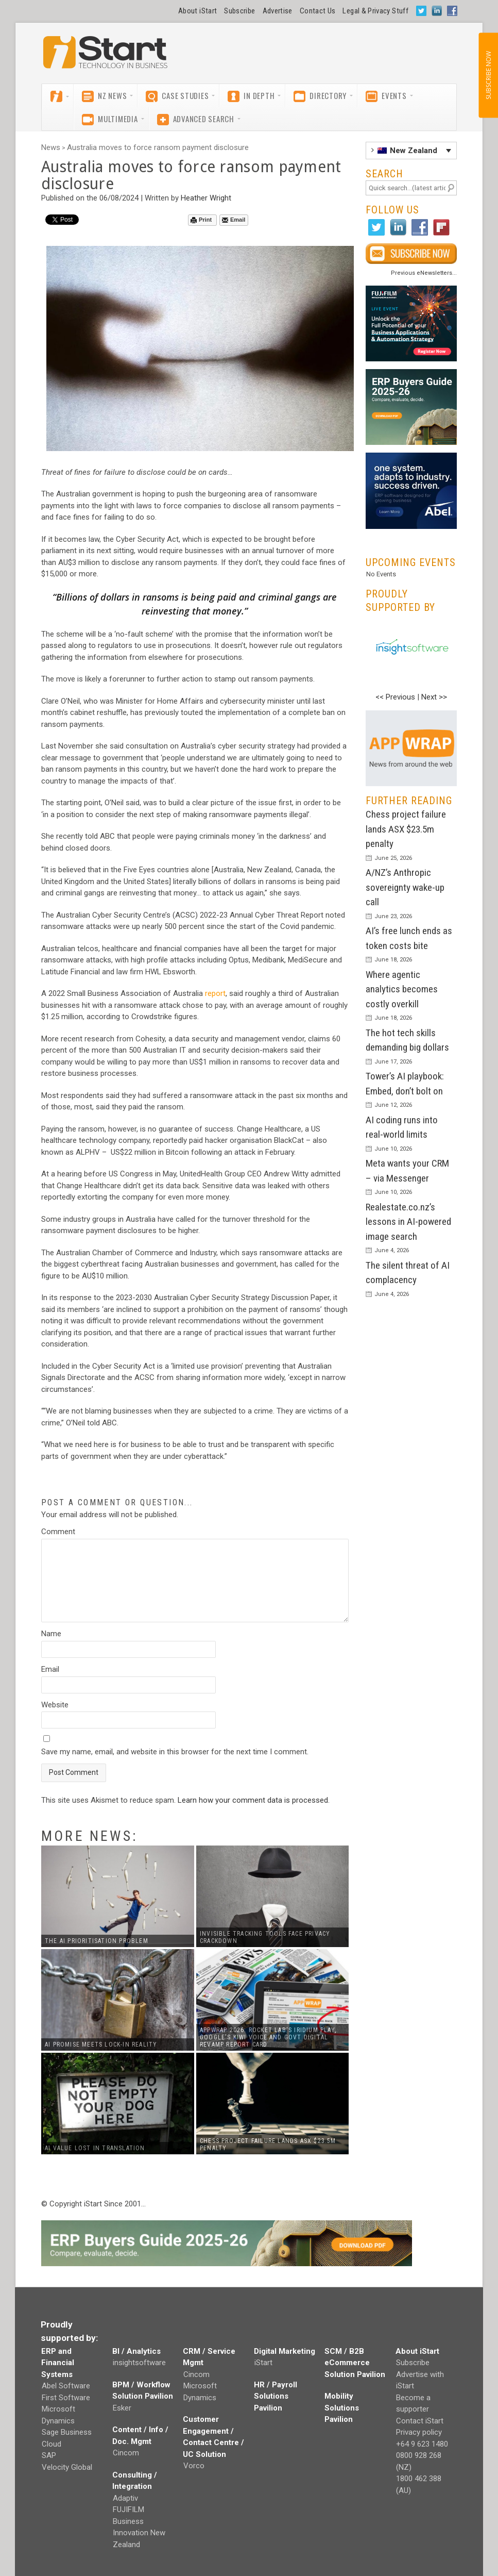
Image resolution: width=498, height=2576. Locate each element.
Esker (122, 2408)
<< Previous (395, 697)
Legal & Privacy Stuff (375, 10)
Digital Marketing (284, 2351)
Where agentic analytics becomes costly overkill (402, 989)
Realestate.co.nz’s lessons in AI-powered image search (408, 1221)
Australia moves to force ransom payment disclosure (158, 147)
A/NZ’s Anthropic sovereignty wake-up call (405, 887)
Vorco (193, 2465)
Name (51, 1633)
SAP (49, 2455)
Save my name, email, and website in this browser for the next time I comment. (174, 1751)
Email (233, 220)
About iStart (197, 10)
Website (54, 1704)
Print (201, 220)
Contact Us (318, 10)
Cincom (126, 2452)
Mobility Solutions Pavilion (341, 2407)
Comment (58, 1531)
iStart (263, 2362)
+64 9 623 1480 (422, 2444)
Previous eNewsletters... (424, 273)
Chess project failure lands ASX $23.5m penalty (406, 829)
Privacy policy (419, 2432)
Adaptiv (125, 2498)
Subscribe (239, 10)
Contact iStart (419, 2420)
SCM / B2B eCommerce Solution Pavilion (354, 2363)
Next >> (434, 697)
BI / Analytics (136, 2351)
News (50, 147)
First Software (66, 2397)
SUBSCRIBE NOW (488, 75)
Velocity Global (67, 2467)
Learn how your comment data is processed (253, 1800)
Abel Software (66, 2385)
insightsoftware (139, 2362)
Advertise (278, 10)
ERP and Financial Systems (57, 2363)
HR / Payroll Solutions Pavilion (275, 2396)
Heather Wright (206, 198)
